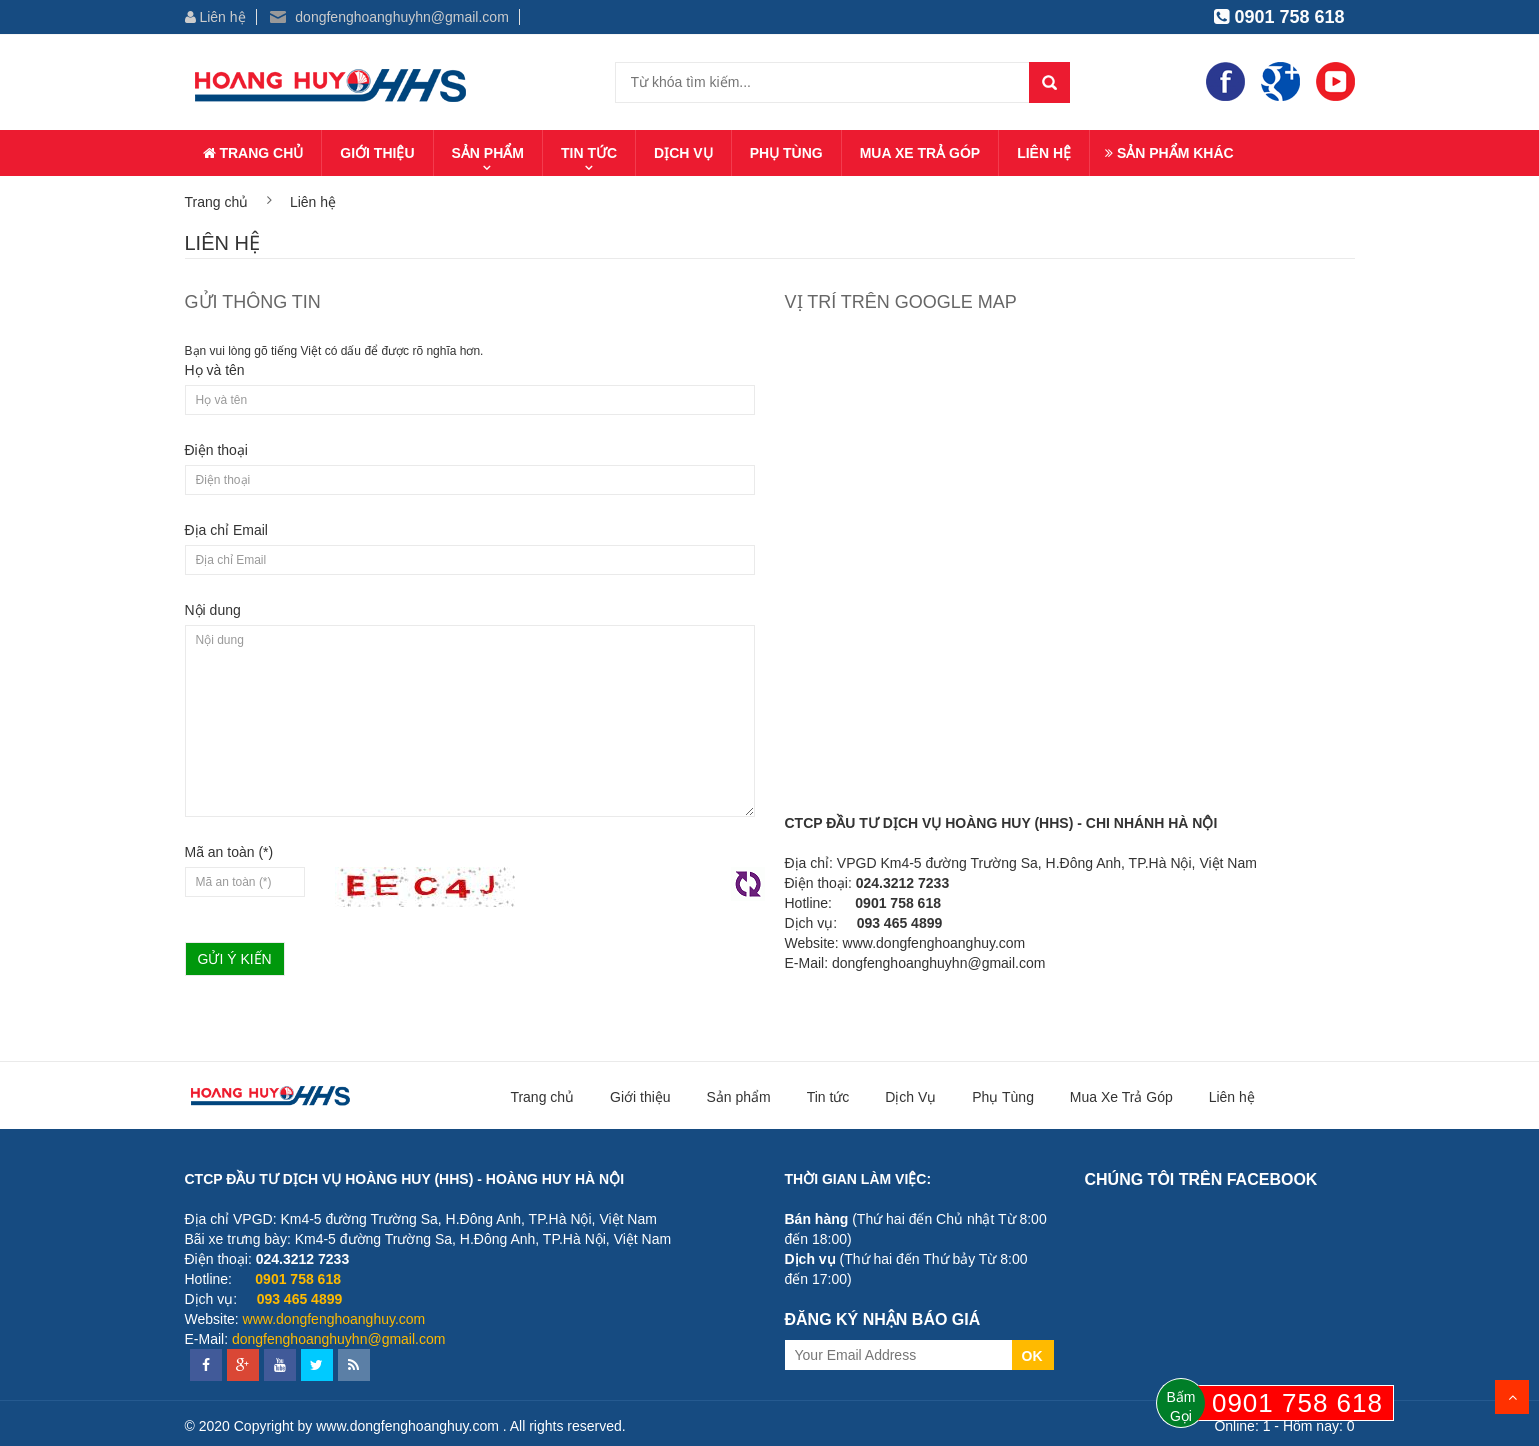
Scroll (1512, 1397)
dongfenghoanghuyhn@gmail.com (389, 17)
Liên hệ (215, 17)
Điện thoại (216, 450)
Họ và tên (215, 370)
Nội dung (213, 610)
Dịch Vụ (683, 153)
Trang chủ (253, 153)
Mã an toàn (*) (229, 852)
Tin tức (589, 153)
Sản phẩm (488, 153)
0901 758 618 (1279, 17)
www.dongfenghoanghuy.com (934, 943)
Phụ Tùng (786, 153)
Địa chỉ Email (226, 530)
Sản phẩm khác (1169, 153)
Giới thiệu (377, 153)
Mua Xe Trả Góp (920, 153)
